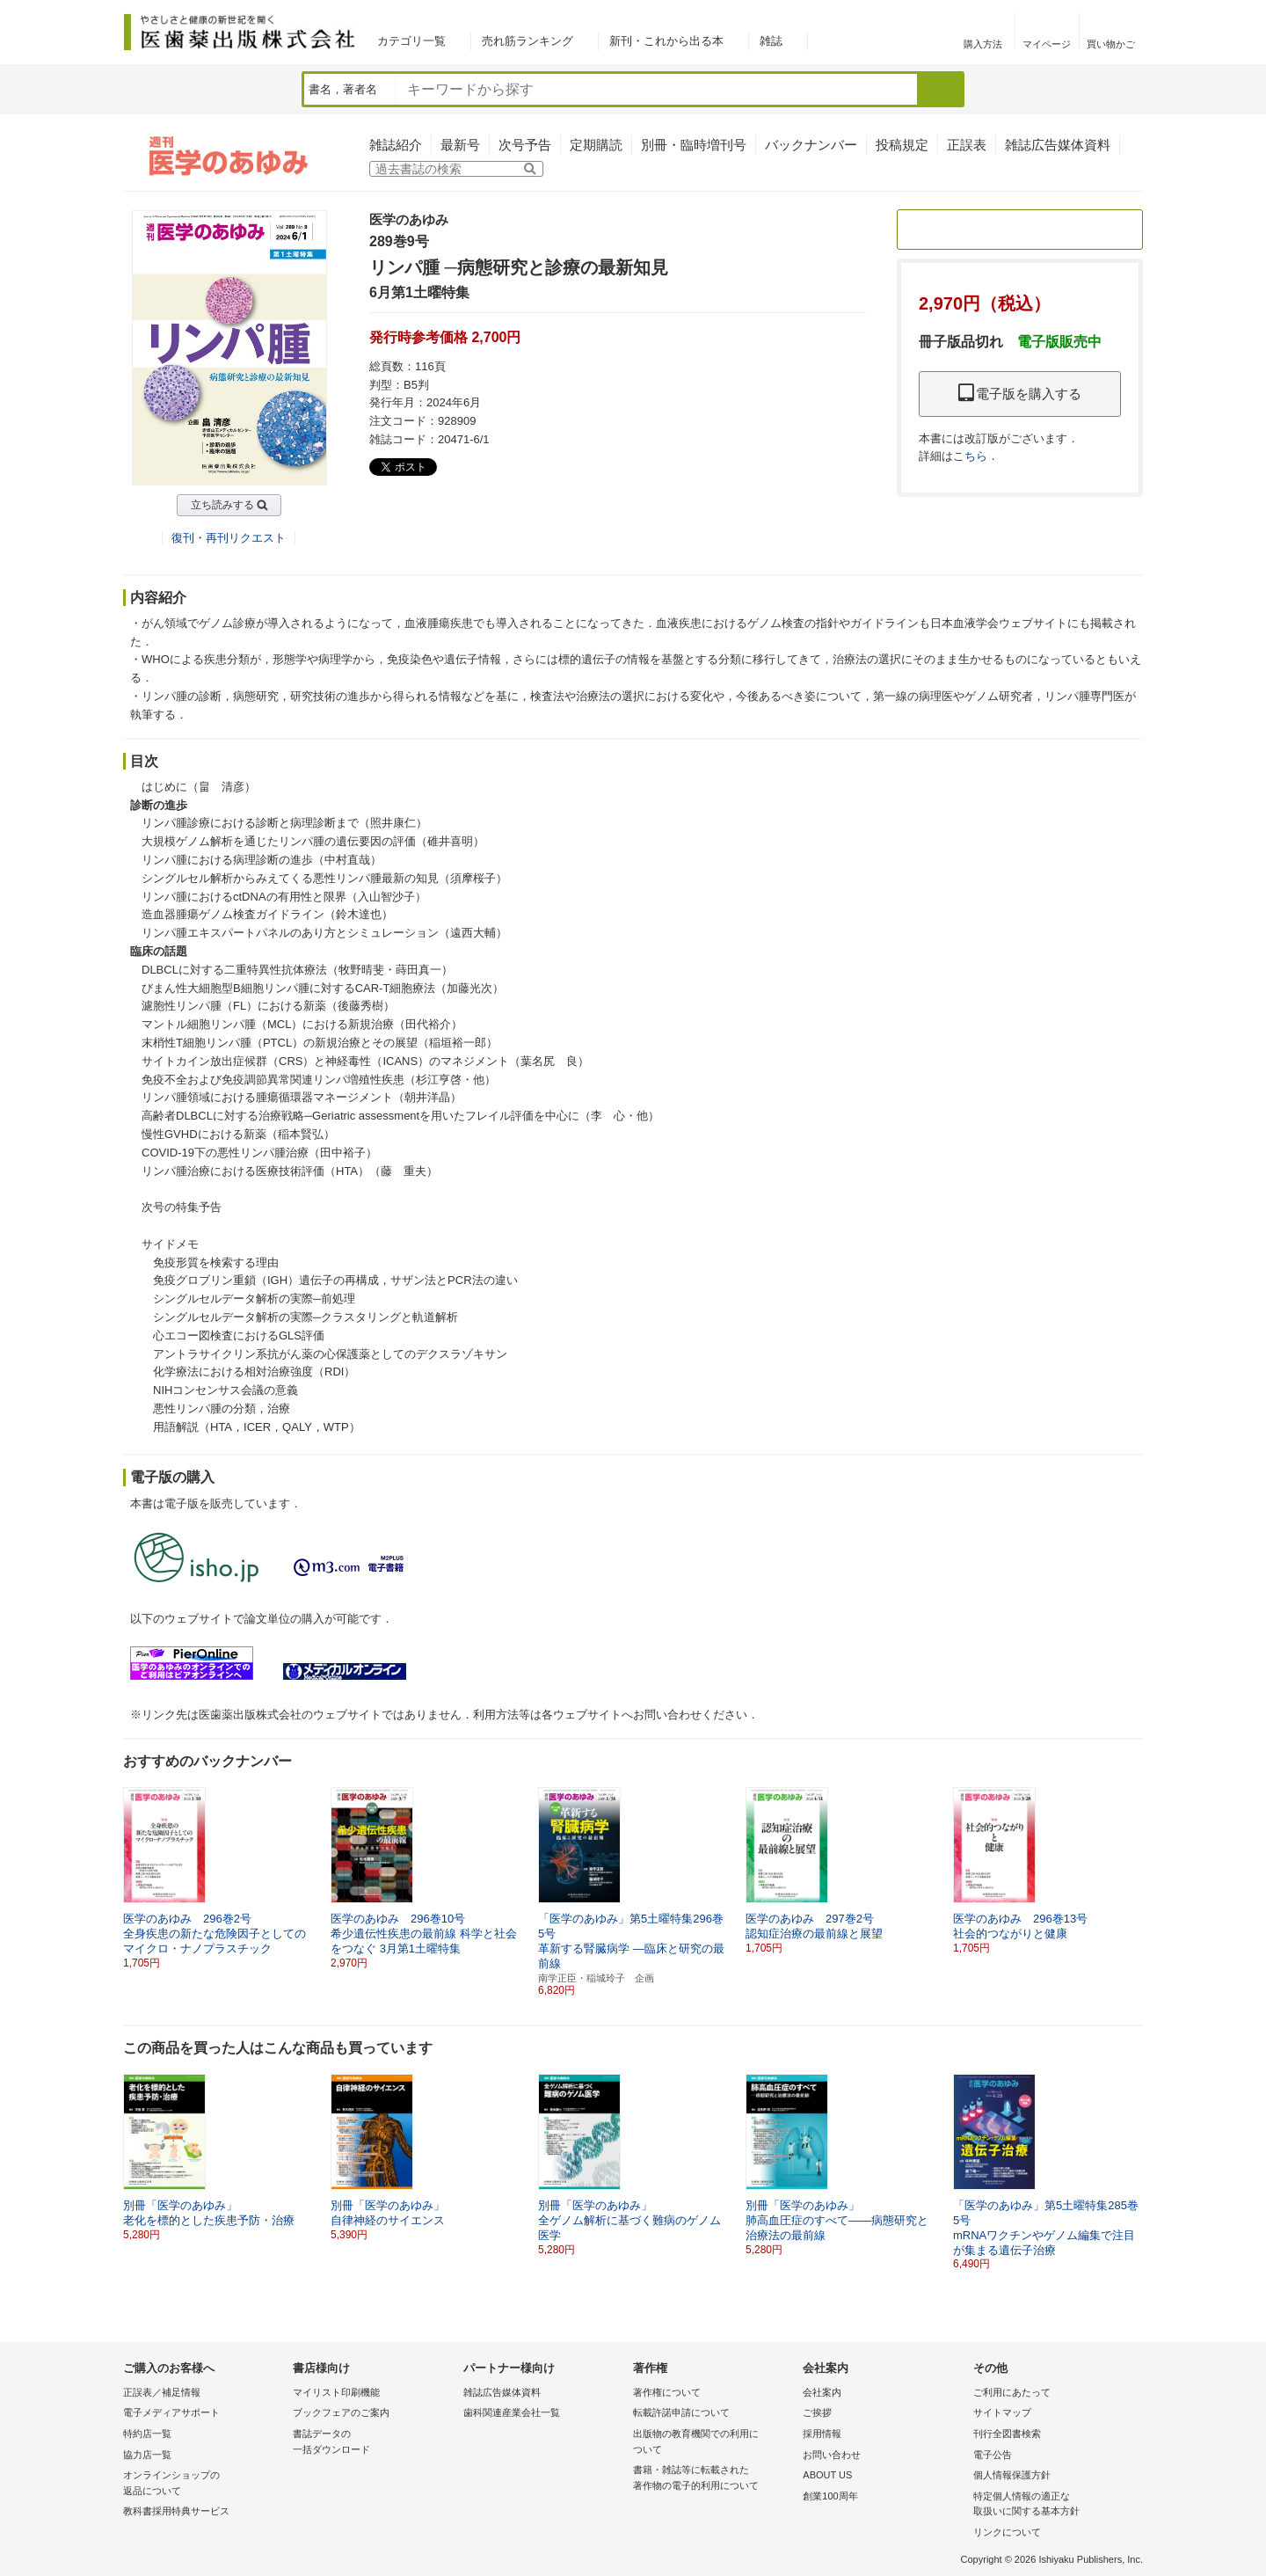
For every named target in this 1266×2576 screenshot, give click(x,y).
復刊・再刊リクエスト (228, 537)
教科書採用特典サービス (176, 2511)
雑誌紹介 (395, 144)
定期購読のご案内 (1020, 229)
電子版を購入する (1019, 393)
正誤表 (966, 144)
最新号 (460, 144)
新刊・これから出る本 (666, 40)
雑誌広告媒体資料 (1057, 144)
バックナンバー (811, 144)
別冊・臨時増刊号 (693, 144)
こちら (970, 456)
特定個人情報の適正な (1053, 2505)
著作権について (667, 2392)
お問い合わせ (832, 2454)
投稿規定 (902, 144)
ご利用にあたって (1012, 2392)
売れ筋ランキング (527, 40)
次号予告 (524, 144)
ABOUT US (827, 2475)
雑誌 (771, 40)
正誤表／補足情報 (161, 2392)
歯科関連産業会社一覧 (511, 2412)
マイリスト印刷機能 (336, 2392)
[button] (1130, 1871)
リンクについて (1007, 2532)
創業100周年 (830, 2496)
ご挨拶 (817, 2412)
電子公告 (992, 2454)
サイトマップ (1002, 2412)
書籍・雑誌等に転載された (713, 2478)
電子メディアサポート (171, 2412)
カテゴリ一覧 (411, 40)
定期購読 (596, 144)
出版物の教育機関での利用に (713, 2442)
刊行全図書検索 (1007, 2433)
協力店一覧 (147, 2454)
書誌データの (373, 2442)
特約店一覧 (147, 2433)
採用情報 (822, 2433)
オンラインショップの (203, 2484)
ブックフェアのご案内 (341, 2412)
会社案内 (822, 2392)
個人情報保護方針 (1012, 2475)
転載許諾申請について (681, 2412)
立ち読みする (222, 505)
